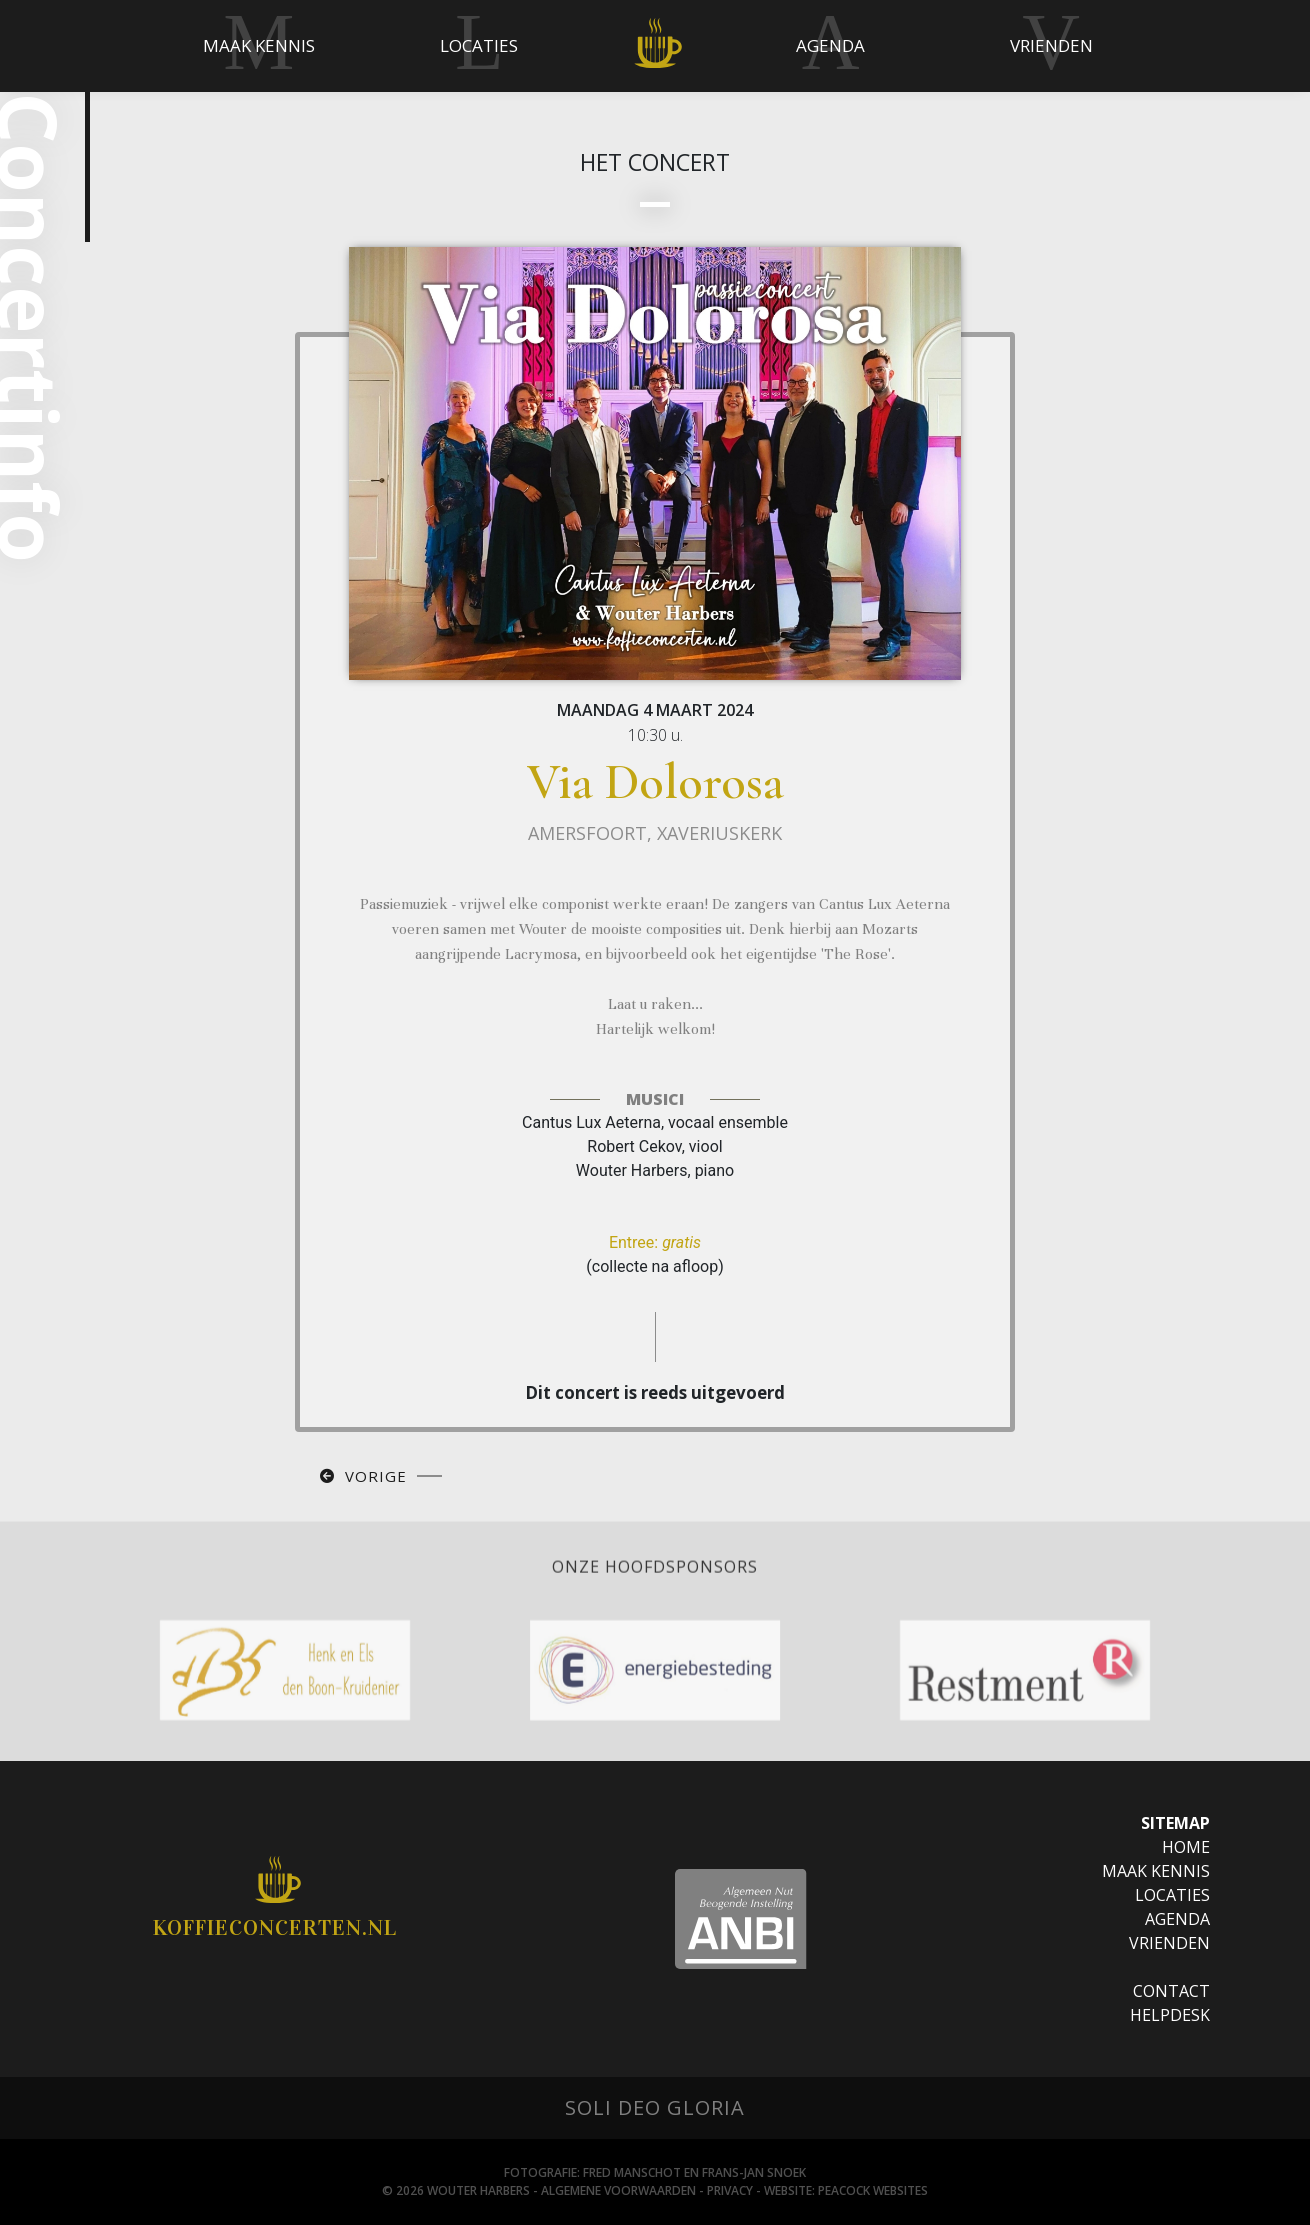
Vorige (376, 1476)
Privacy (730, 2190)
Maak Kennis (1156, 1871)
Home (1186, 1847)
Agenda (1177, 1919)
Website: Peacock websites (846, 2190)
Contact (1171, 1991)
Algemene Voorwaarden (618, 2190)
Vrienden (1169, 1943)
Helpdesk (1170, 2015)
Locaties (1172, 1895)
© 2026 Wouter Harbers (456, 2190)
